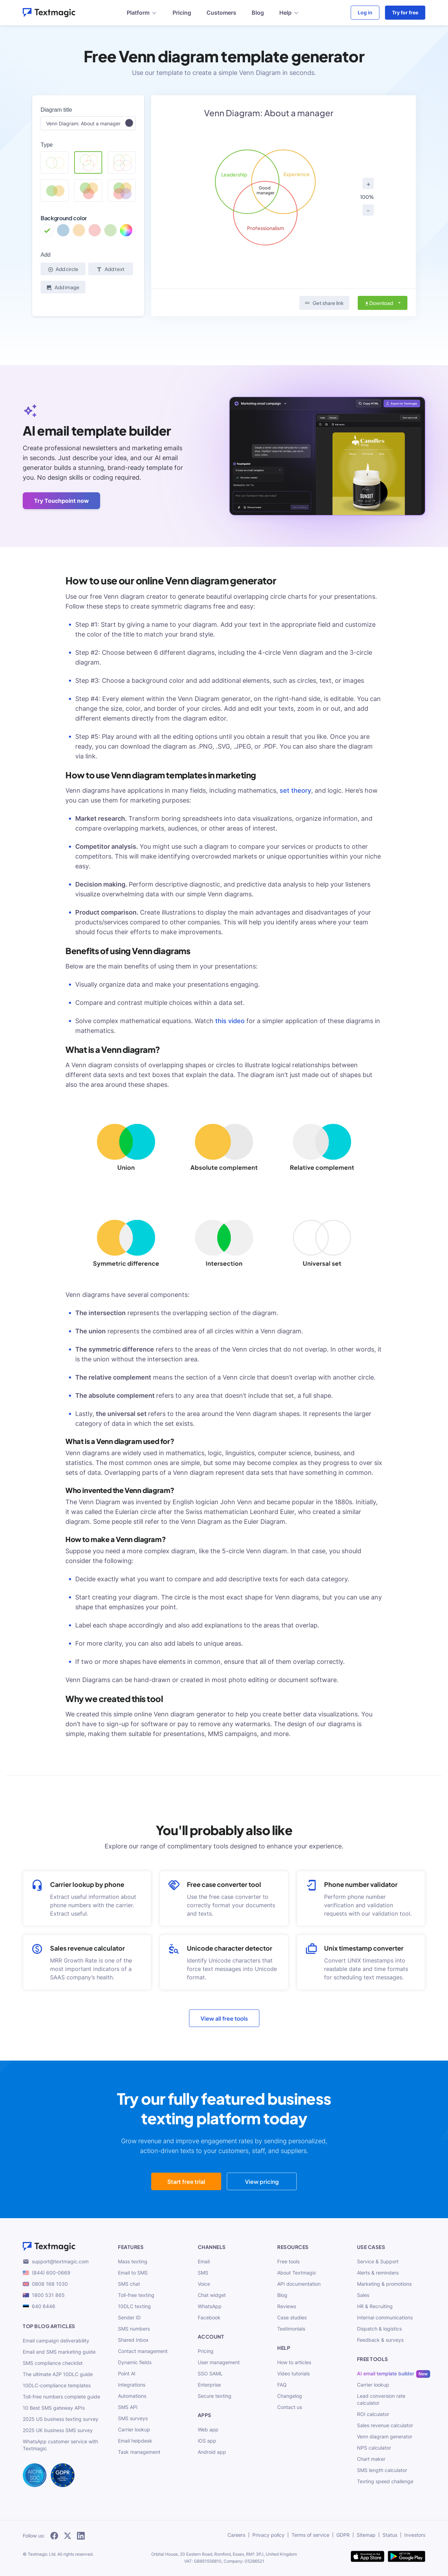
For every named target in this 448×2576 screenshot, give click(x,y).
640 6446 (39, 2306)
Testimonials (291, 2329)
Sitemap (366, 2535)
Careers (236, 2535)
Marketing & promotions (384, 2284)
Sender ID (129, 2317)
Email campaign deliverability (56, 2341)
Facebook (209, 2317)
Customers (221, 12)
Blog (258, 12)
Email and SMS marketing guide (59, 2352)
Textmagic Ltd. (42, 2554)
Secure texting (214, 2396)
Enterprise (209, 2385)
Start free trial (186, 2181)
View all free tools (224, 2018)
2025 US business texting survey (60, 2419)
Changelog (289, 2396)
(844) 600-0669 (46, 2273)
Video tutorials (293, 2373)
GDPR (343, 2535)
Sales (363, 2295)
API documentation (299, 2284)
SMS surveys (133, 2418)
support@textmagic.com (56, 2261)
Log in (365, 12)
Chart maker (371, 2459)
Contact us (289, 2407)
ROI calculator (373, 2414)
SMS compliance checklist (53, 2363)
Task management (139, 2452)
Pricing (182, 12)
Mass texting (132, 2261)
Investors (414, 2535)
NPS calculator (374, 2448)
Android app (212, 2452)
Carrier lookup (134, 2429)
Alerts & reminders (378, 2273)
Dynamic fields (135, 2362)
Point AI (126, 2373)
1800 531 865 (44, 2295)
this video (230, 1021)
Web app (208, 2429)
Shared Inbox (133, 2340)
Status (390, 2535)
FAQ (282, 2385)
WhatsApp (210, 2306)
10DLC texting (134, 2306)
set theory (295, 790)
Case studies (292, 2317)
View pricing (262, 2181)
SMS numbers (134, 2329)
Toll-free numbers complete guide (61, 2397)
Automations (132, 2396)
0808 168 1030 (45, 2284)
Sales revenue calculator (385, 2425)
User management (219, 2362)
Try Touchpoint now (61, 500)
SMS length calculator (382, 2470)
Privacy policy (268, 2535)
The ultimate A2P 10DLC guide (58, 2374)
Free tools (288, 2261)
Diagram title (56, 110)
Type (47, 145)
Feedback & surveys (380, 2340)
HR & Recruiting (375, 2306)
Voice (204, 2284)
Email (204, 2261)
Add (45, 255)
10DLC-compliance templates (57, 2385)
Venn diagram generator (384, 2436)
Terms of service (310, 2535)
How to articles (294, 2362)
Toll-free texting (136, 2295)
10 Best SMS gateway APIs (54, 2408)
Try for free (405, 12)
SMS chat (129, 2284)
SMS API (128, 2407)
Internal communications (385, 2317)
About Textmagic (296, 2273)
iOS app (207, 2441)
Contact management (143, 2351)
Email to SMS (133, 2273)
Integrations (131, 2385)
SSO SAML (210, 2373)
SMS (203, 2273)
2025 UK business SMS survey (58, 2430)
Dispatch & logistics (379, 2329)
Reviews (286, 2306)
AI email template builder (385, 2373)
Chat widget (212, 2295)
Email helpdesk (135, 2441)
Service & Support (378, 2261)
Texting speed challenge (385, 2481)
